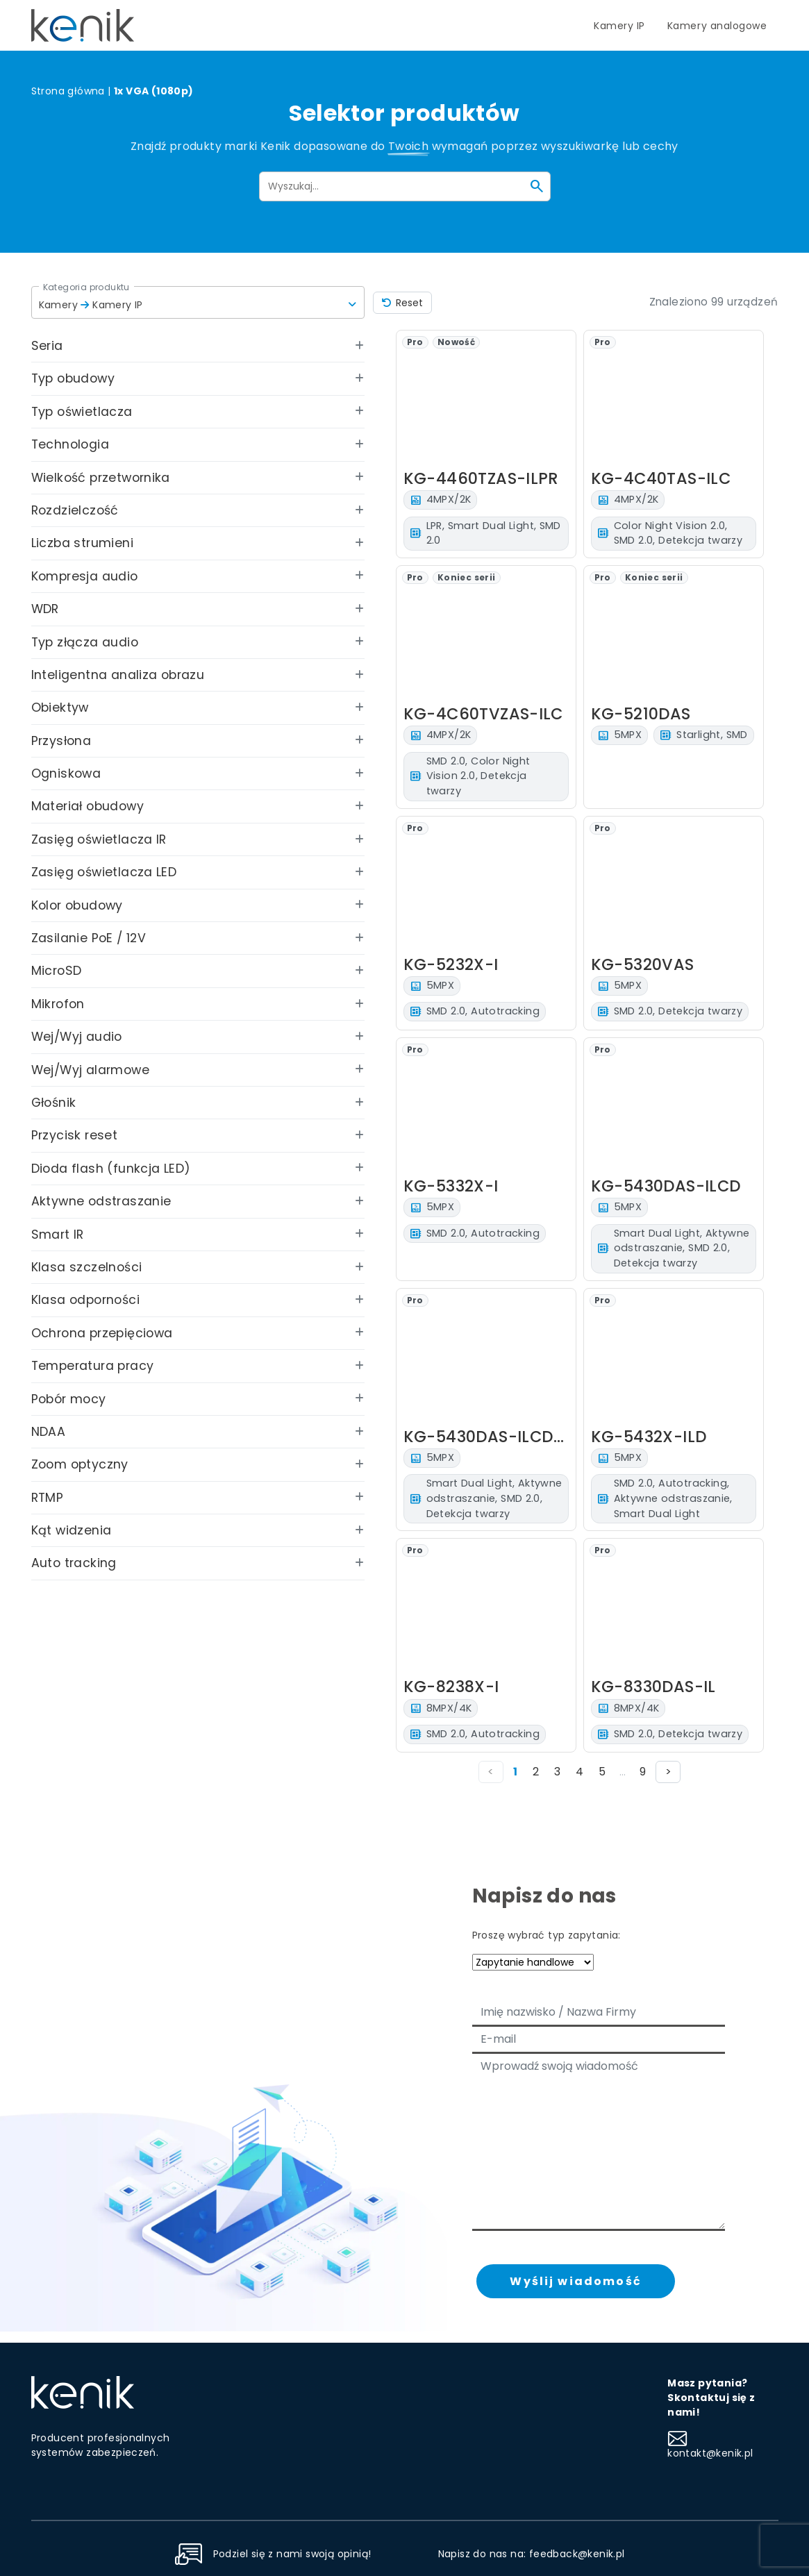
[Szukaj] (536, 186)
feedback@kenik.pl (577, 2554)
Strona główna (68, 91)
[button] (198, 302)
